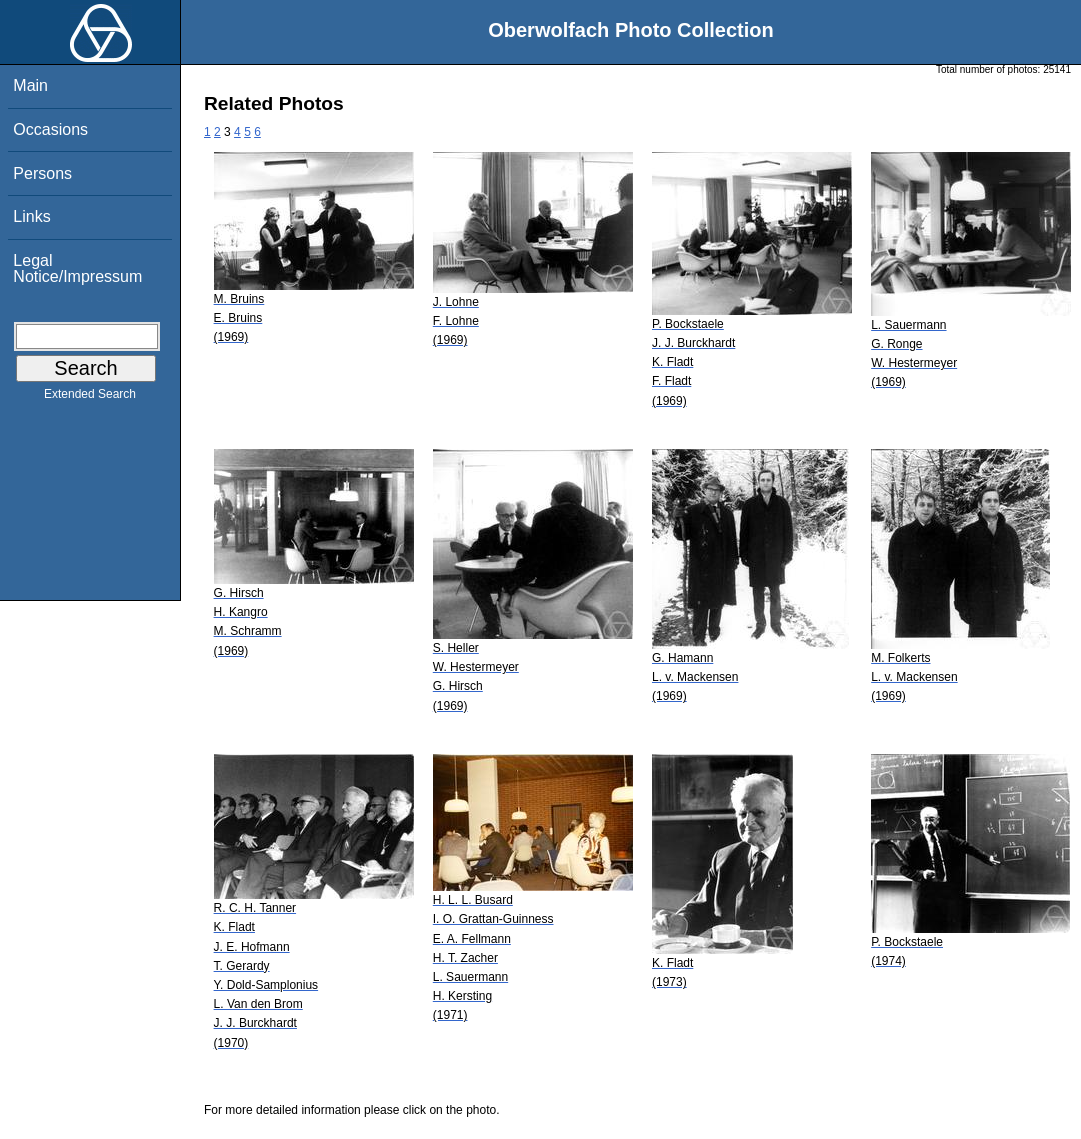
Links (31, 216)
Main (30, 85)
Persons (42, 173)
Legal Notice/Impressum (77, 268)
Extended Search (90, 398)
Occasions (50, 129)
